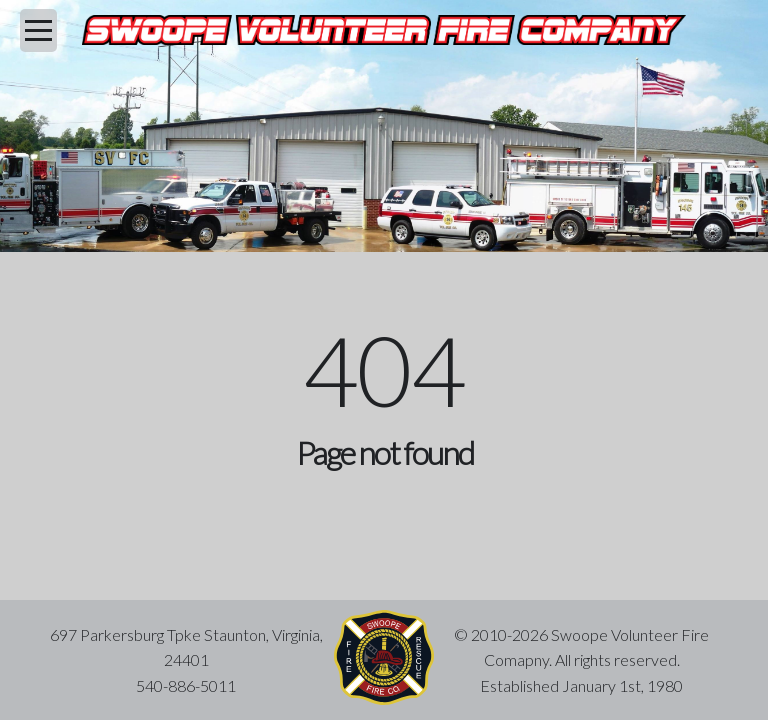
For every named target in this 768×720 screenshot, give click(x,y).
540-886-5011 (186, 685)
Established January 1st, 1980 (581, 685)
